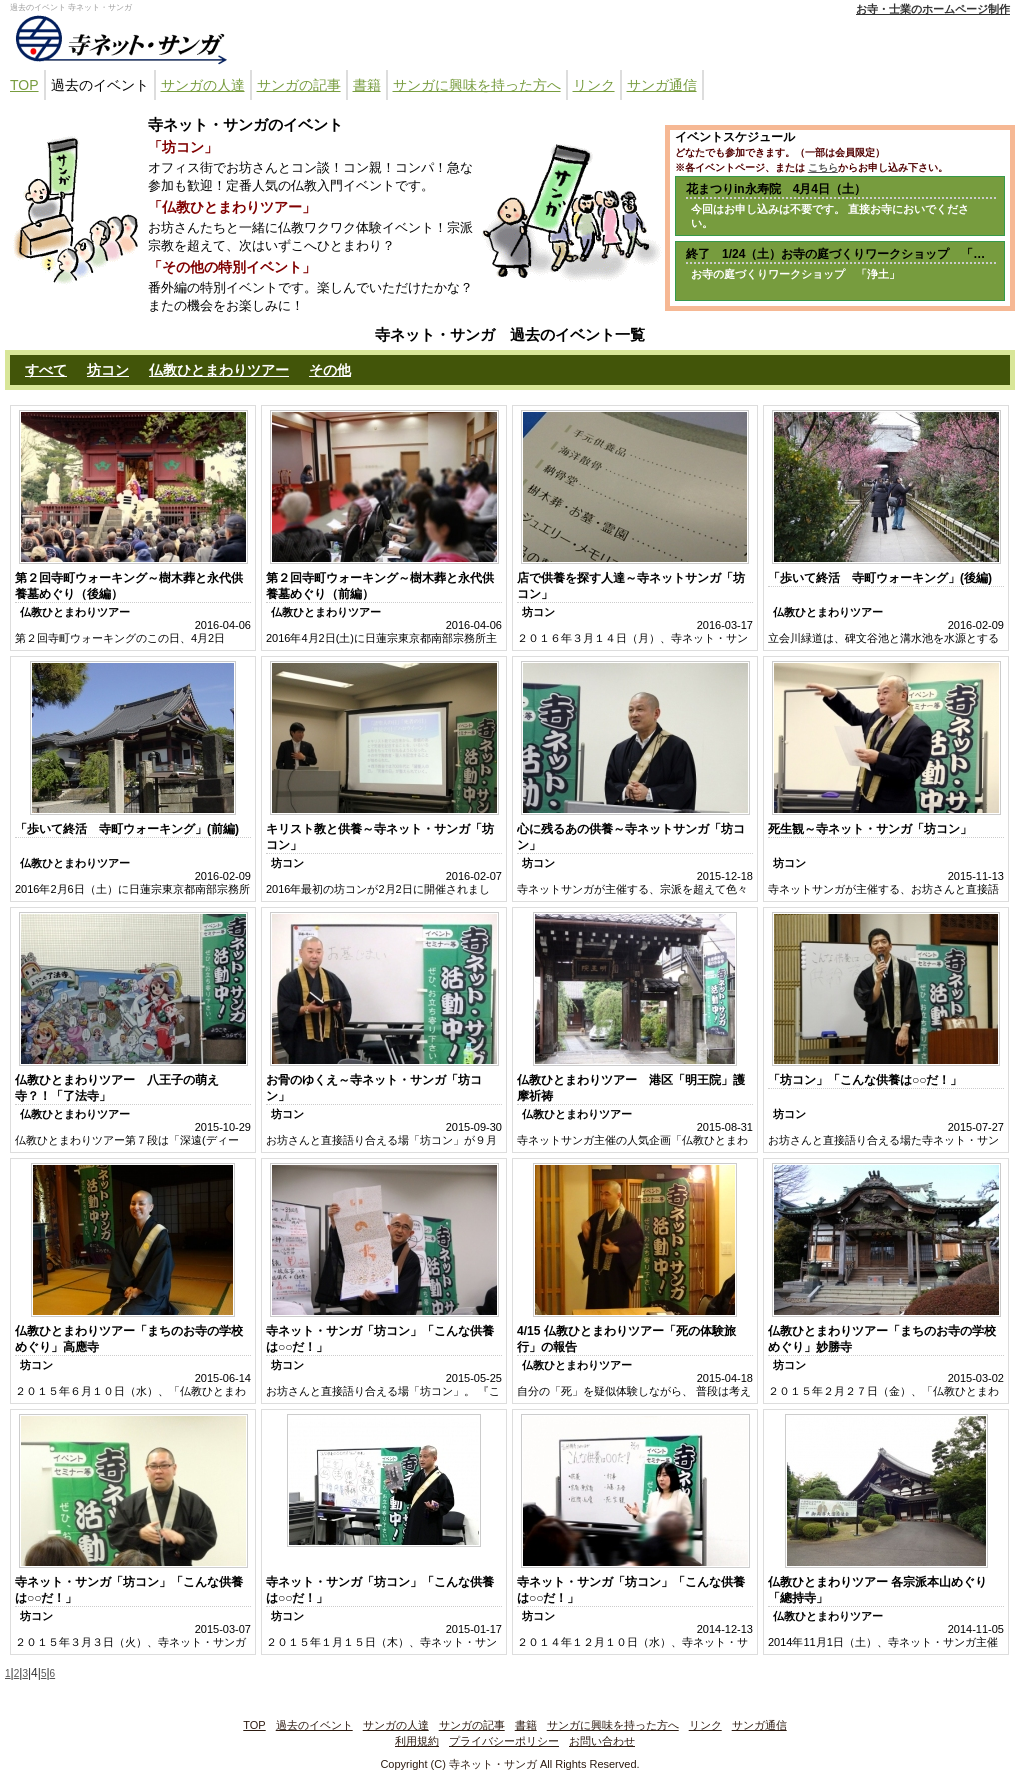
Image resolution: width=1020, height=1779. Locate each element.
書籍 (367, 85)
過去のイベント (100, 85)
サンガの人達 (203, 85)
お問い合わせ (602, 1741)
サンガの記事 (299, 85)
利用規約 (417, 1741)
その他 (330, 370)
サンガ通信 (662, 85)
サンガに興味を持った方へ (477, 85)
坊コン (108, 370)
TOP (24, 85)
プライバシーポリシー (504, 1741)
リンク (594, 85)
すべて (46, 370)
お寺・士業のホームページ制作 (933, 9)
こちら (823, 167)
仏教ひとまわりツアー (219, 370)
